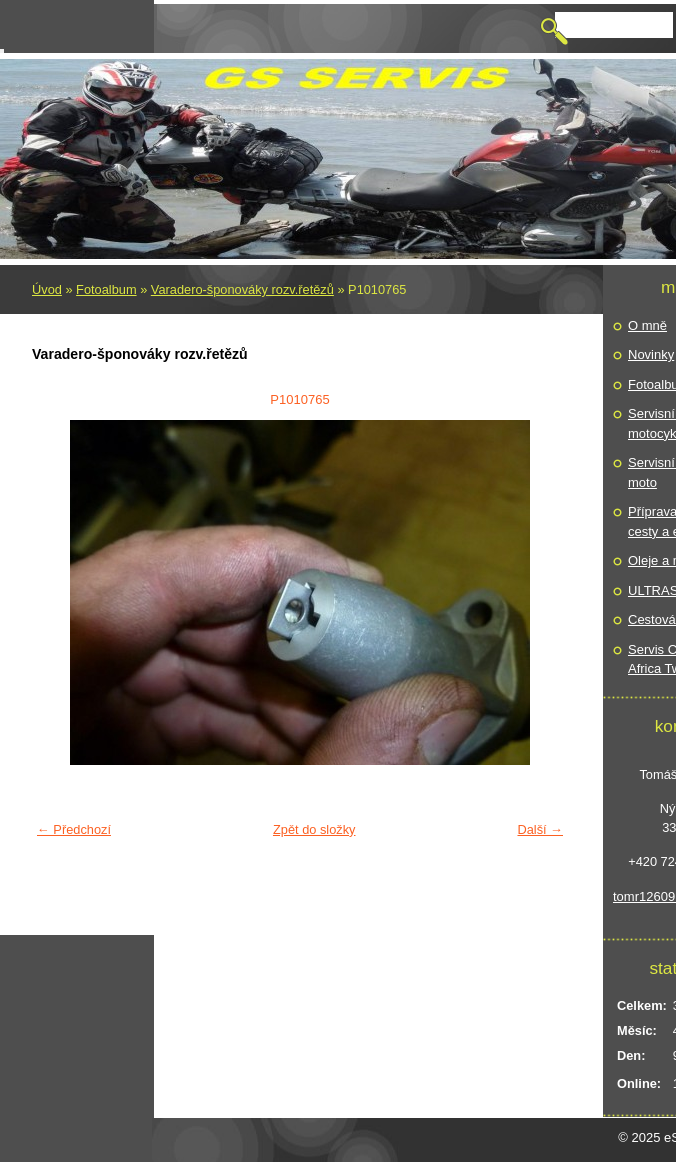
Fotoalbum (106, 289)
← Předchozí (74, 829)
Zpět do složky (314, 829)
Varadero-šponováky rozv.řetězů (242, 289)
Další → (540, 829)
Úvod (47, 289)
